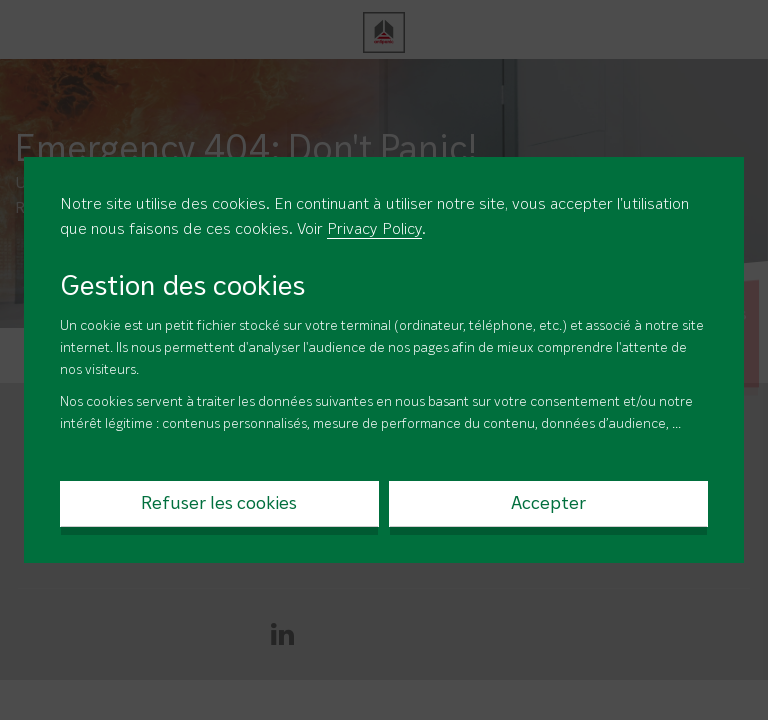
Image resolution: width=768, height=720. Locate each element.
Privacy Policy (374, 230)
